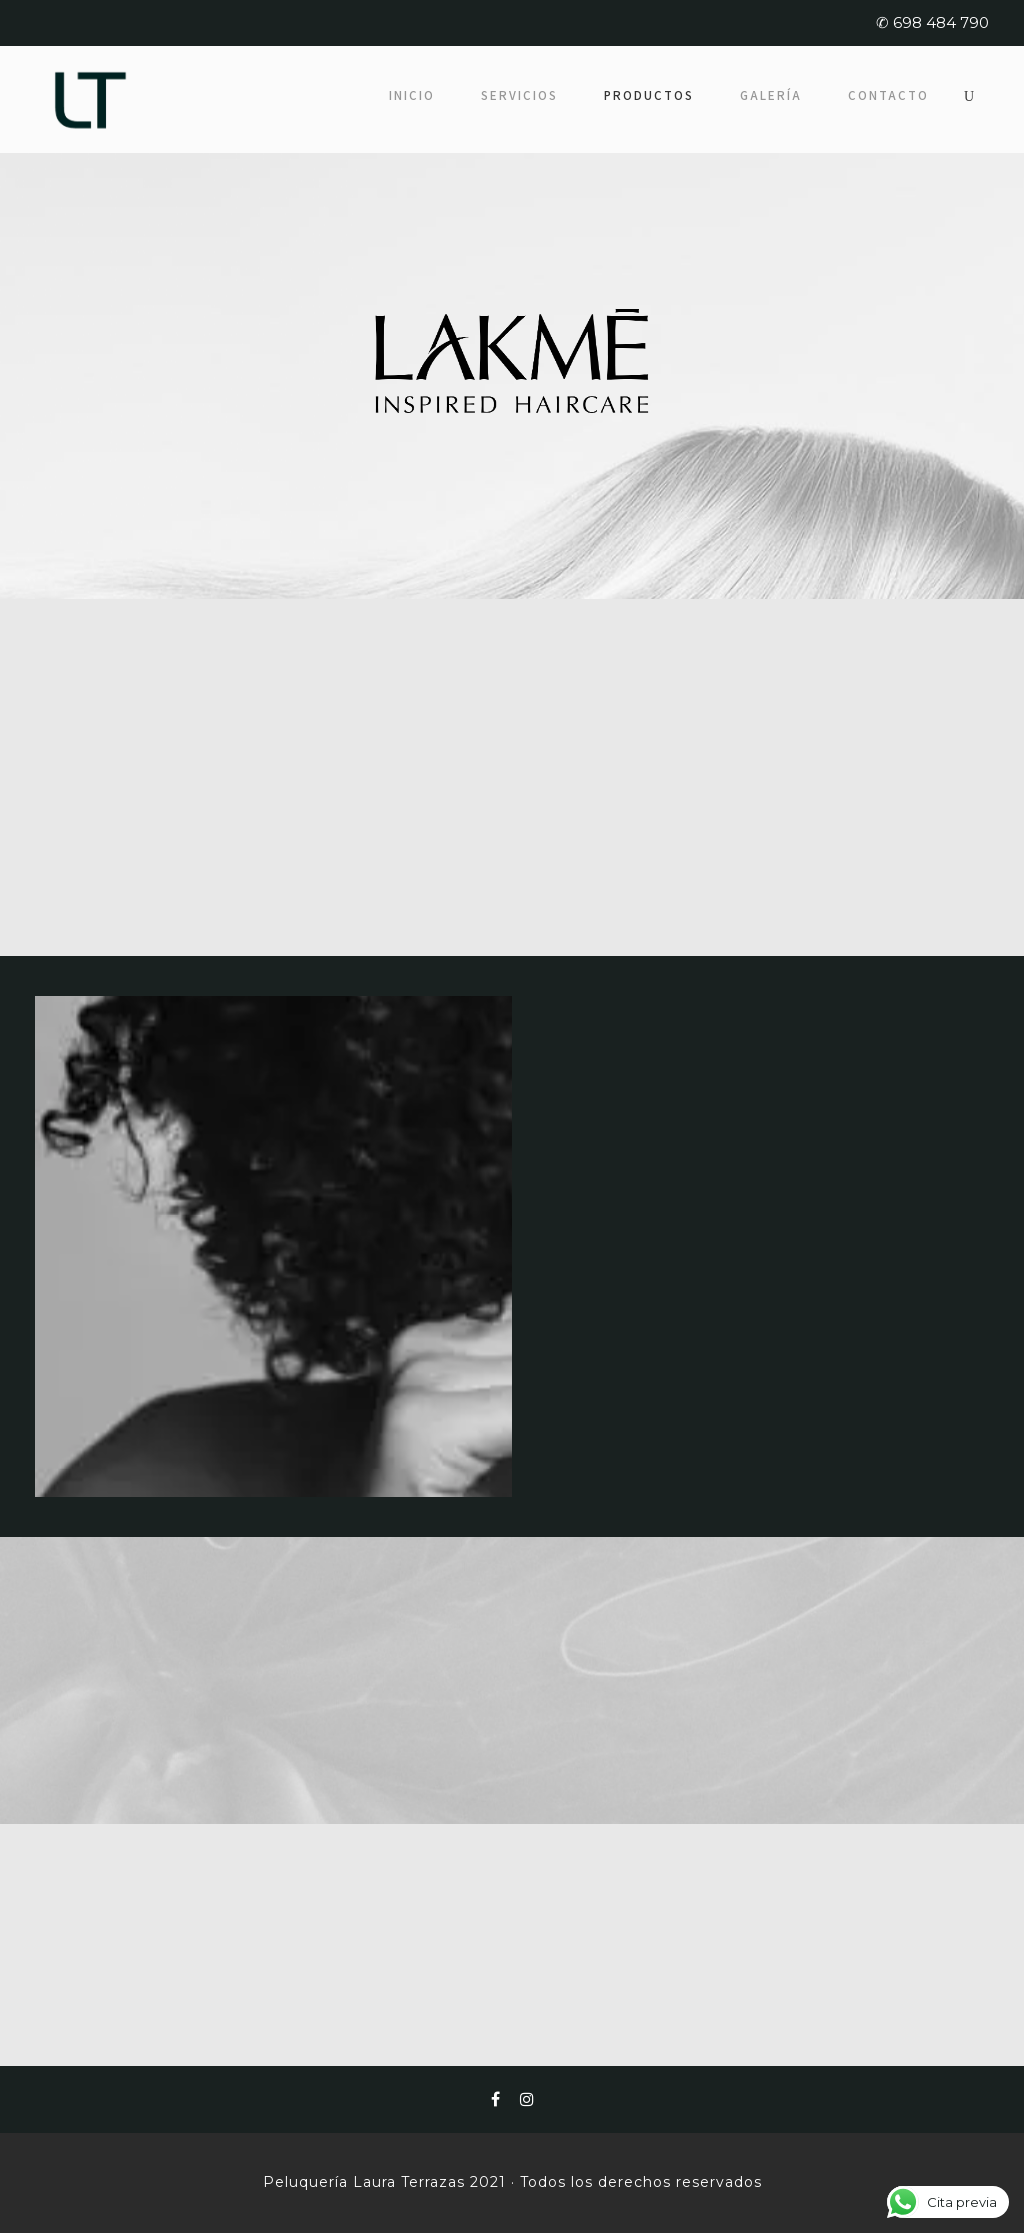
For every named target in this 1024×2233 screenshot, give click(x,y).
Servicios (519, 95)
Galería (771, 95)
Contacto (888, 95)
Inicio (412, 95)
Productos (649, 95)
